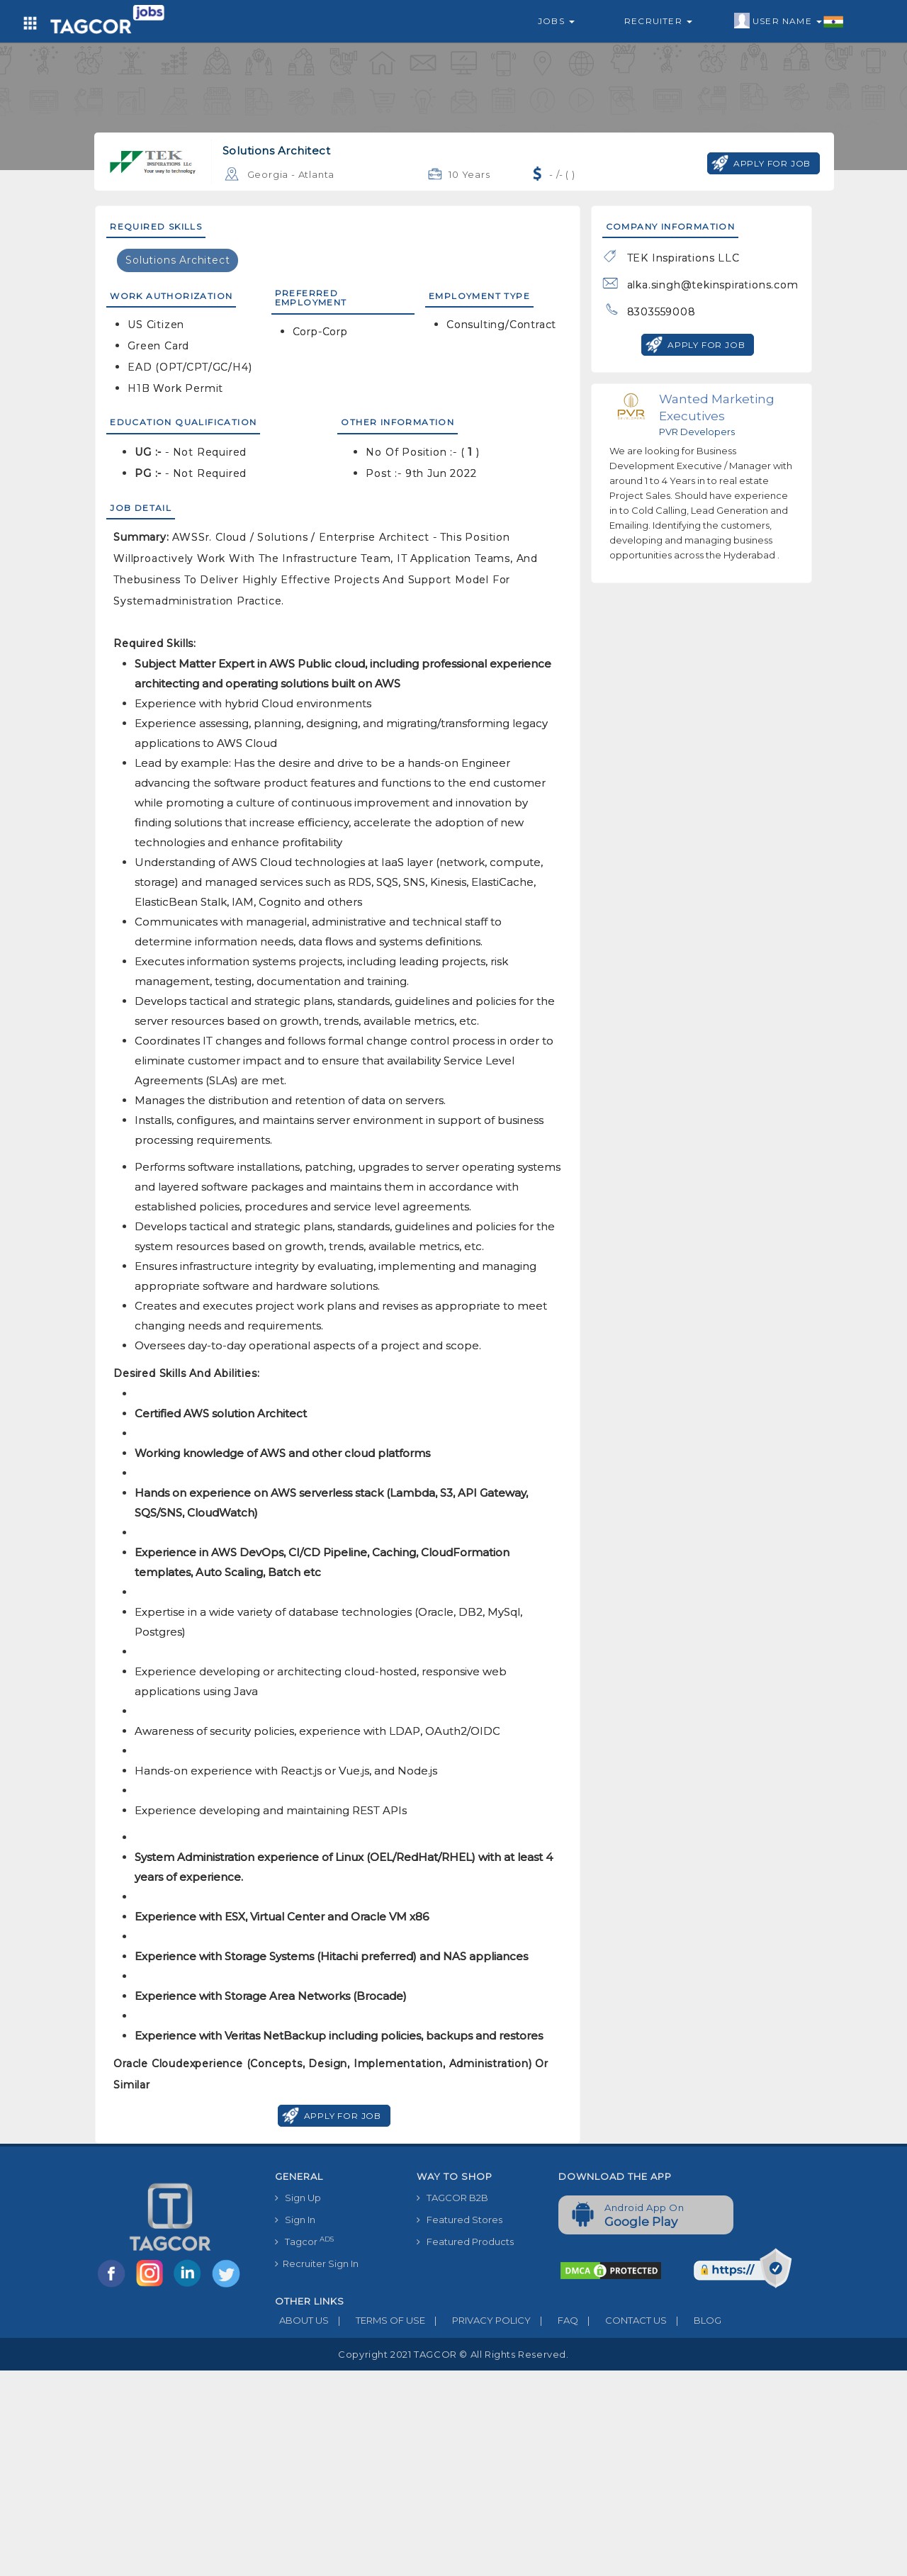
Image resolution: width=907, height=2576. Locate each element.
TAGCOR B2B (452, 2197)
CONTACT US (622, 2320)
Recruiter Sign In (317, 2263)
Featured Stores (459, 2219)
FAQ (554, 2320)
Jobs (556, 21)
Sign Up (298, 2197)
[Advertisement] (453, 2469)
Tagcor (304, 2241)
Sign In (295, 2219)
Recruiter (658, 21)
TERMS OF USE (377, 2320)
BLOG (694, 2320)
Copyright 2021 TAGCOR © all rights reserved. (453, 2354)
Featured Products (465, 2241)
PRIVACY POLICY (478, 2320)
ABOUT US (302, 2320)
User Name (789, 21)
